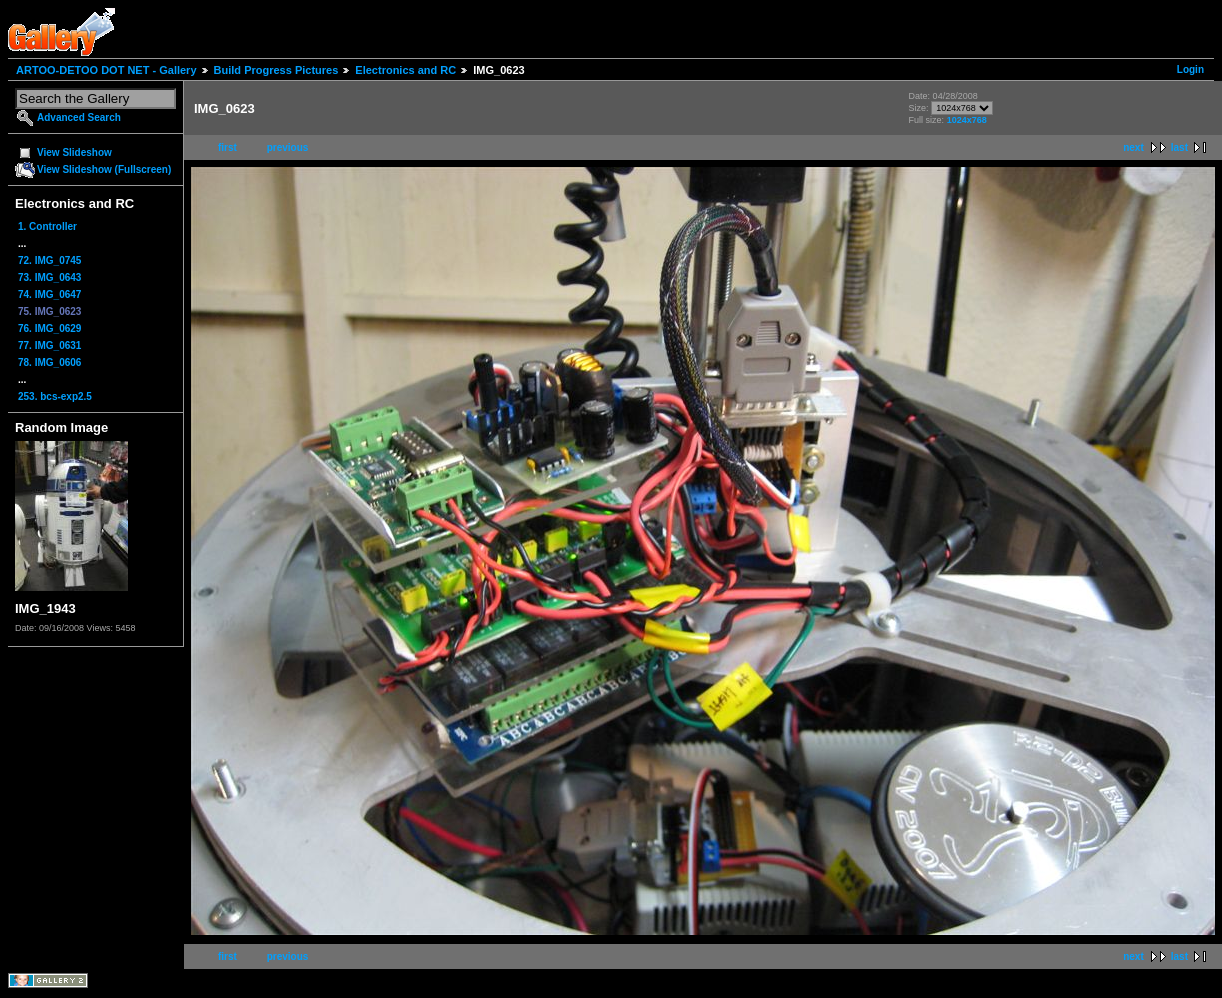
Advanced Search (79, 117)
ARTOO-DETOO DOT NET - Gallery (106, 70)
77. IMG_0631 (49, 345)
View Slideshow (74, 152)
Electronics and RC (405, 70)
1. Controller (47, 226)
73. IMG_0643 (49, 277)
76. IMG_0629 (49, 328)
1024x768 (967, 120)
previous (288, 147)
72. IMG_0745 (49, 260)
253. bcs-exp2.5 (55, 396)
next (1133, 147)
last (1179, 147)
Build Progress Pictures (276, 70)
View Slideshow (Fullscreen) (104, 169)
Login (1190, 69)
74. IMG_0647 (49, 294)
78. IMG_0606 (49, 362)
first (227, 147)
